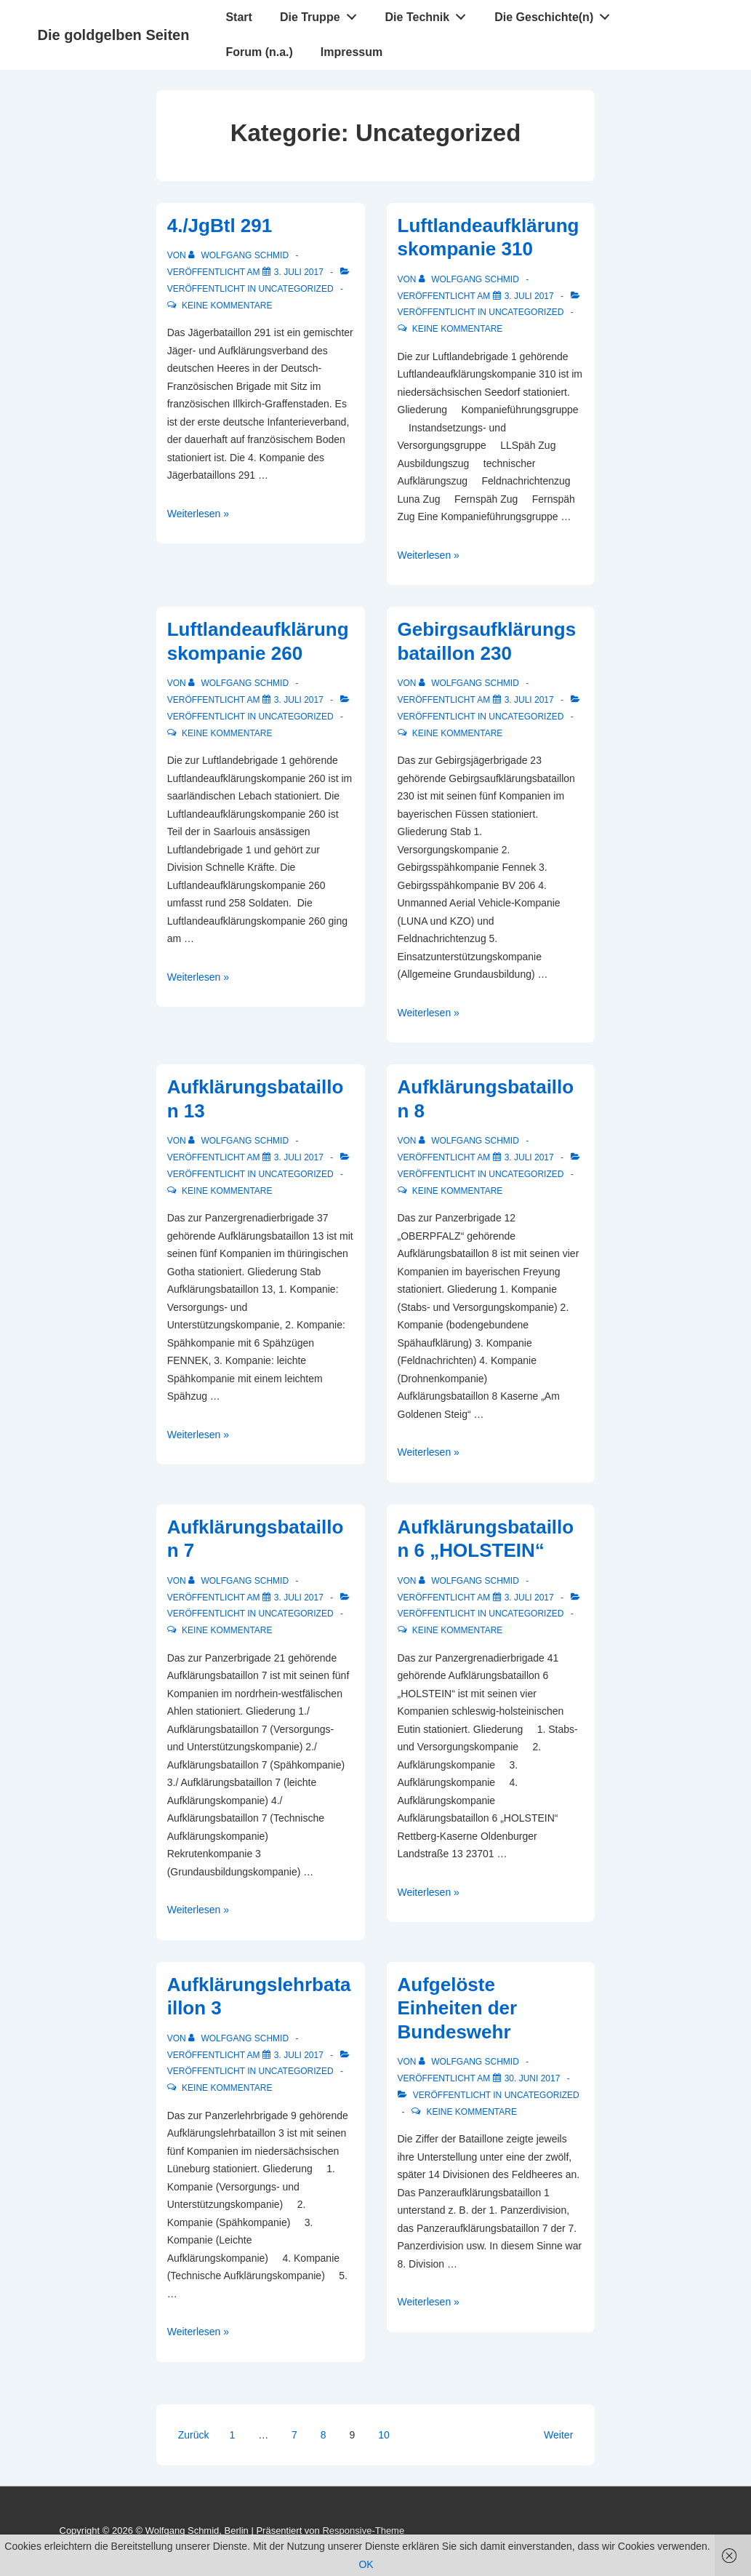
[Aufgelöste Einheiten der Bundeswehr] (533, 2078)
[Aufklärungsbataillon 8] (529, 1157)
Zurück (193, 2435)
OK (365, 2564)
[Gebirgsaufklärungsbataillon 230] (529, 700)
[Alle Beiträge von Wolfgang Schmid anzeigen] (239, 255)
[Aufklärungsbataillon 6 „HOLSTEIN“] (529, 1597)
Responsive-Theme (363, 2530)
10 (384, 2435)
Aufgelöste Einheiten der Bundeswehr (458, 2008)
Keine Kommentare (227, 305)
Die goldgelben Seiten (114, 35)
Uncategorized (296, 289)
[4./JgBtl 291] (299, 272)
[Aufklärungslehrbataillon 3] (299, 2055)
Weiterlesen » (198, 513)
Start (238, 17)
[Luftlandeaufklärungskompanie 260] (299, 700)
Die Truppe (322, 13)
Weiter (558, 2435)
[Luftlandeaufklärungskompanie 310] (529, 296)
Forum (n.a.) (258, 52)
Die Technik (429, 13)
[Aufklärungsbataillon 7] (299, 1597)
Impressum (351, 52)
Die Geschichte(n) (556, 13)
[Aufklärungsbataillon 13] (299, 1157)
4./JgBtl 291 (220, 225)
